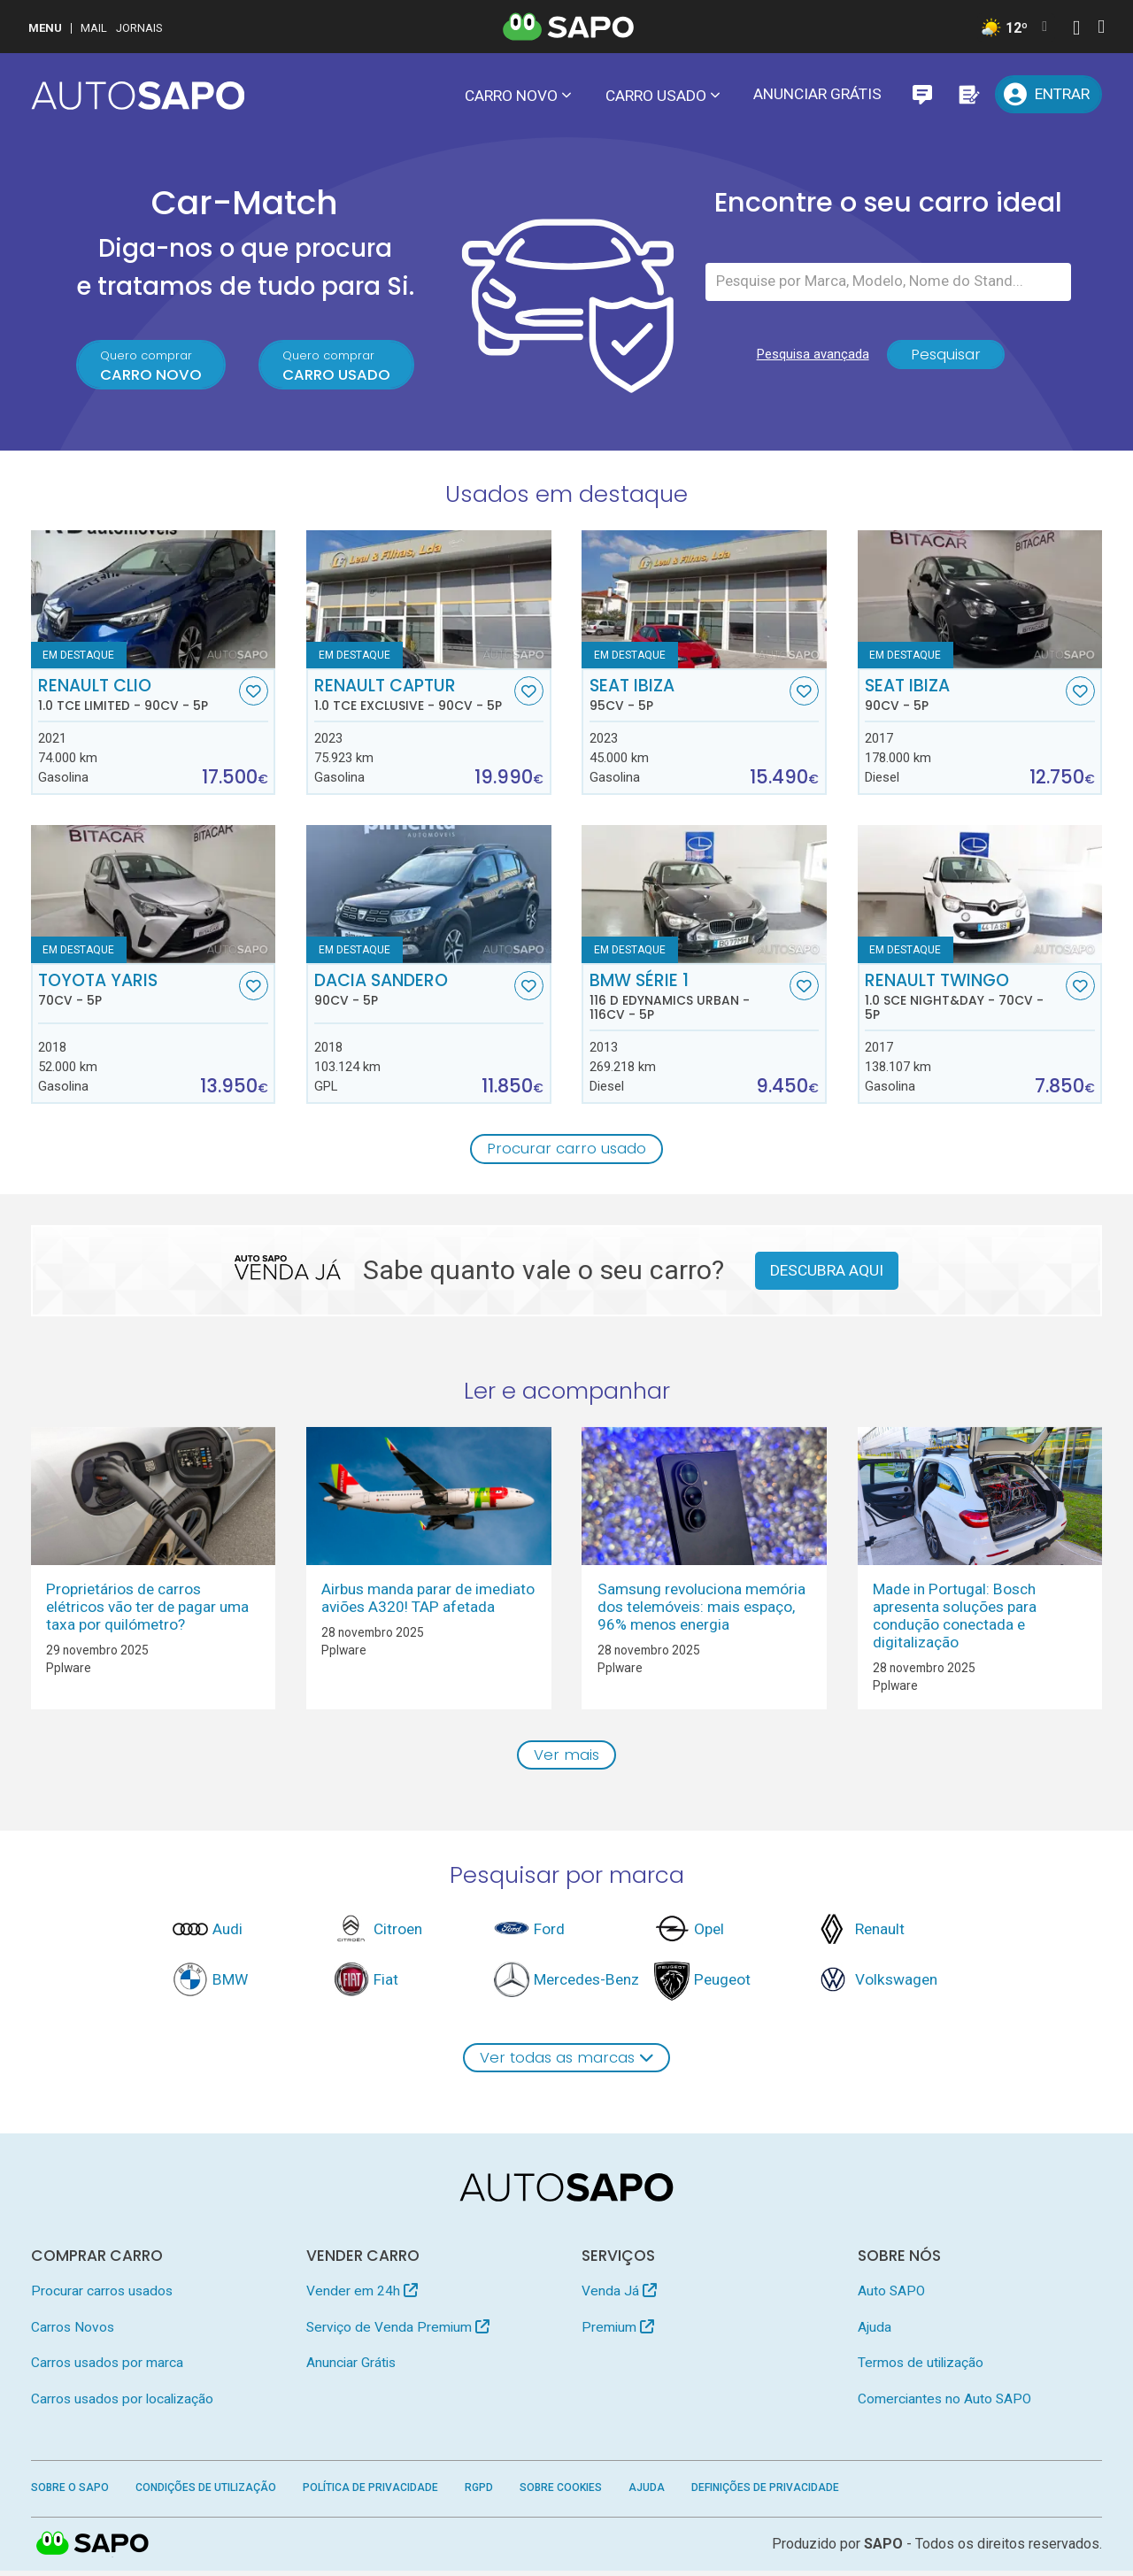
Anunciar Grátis (817, 94)
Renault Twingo (963, 998)
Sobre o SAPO (70, 2493)
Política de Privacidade (370, 2493)
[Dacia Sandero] (428, 896)
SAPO (93, 2549)
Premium (618, 2332)
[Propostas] (968, 94)
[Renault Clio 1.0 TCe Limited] (153, 601)
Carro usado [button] (655, 95)
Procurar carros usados (102, 2295)
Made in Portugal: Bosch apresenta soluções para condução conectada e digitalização (955, 1618)
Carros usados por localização (122, 2403)
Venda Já (619, 2295)
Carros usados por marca (107, 2368)
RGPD (479, 2493)
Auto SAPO (891, 2295)
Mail (94, 28)
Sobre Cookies (561, 2493)
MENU (45, 28)
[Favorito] (253, 692)
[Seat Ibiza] (704, 601)
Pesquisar (946, 359)
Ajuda (874, 2332)
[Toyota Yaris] (153, 896)
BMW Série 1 (688, 998)
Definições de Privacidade (765, 2493)
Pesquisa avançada (810, 359)
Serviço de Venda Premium (397, 2332)
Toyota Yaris (136, 991)
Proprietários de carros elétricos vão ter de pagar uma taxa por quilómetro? (147, 1609)
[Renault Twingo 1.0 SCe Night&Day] (980, 896)
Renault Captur (412, 696)
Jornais (139, 28)
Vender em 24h (362, 2295)
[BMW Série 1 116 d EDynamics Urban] (704, 896)
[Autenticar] (1076, 29)
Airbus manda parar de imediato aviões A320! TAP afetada (428, 1600)
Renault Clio (136, 696)
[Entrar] (1049, 94)
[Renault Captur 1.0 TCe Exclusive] (428, 601)
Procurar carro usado (567, 1150)
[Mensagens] (922, 94)
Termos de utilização (920, 2368)
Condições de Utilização (205, 2493)
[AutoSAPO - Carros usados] (138, 96)
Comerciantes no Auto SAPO (944, 2403)
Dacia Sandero (412, 991)
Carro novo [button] (511, 95)
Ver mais (567, 1758)
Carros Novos (72, 2332)
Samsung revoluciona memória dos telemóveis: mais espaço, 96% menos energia (701, 1609)
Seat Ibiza (688, 696)
